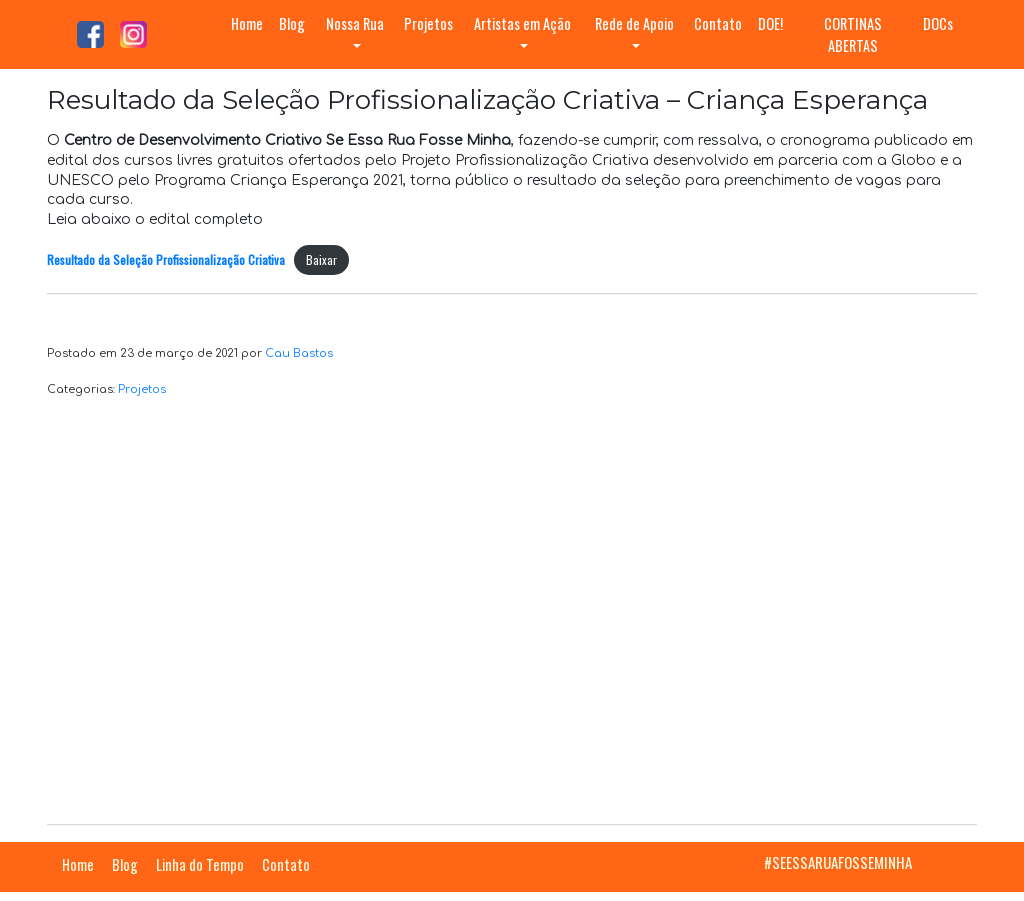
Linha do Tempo (200, 864)
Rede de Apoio (634, 23)
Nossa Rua (355, 23)
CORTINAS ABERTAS (853, 34)
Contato (718, 23)
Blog (292, 23)
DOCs (938, 23)
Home (247, 23)
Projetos (428, 23)
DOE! (770, 23)
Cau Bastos (299, 353)
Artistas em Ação (522, 23)
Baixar (321, 259)
